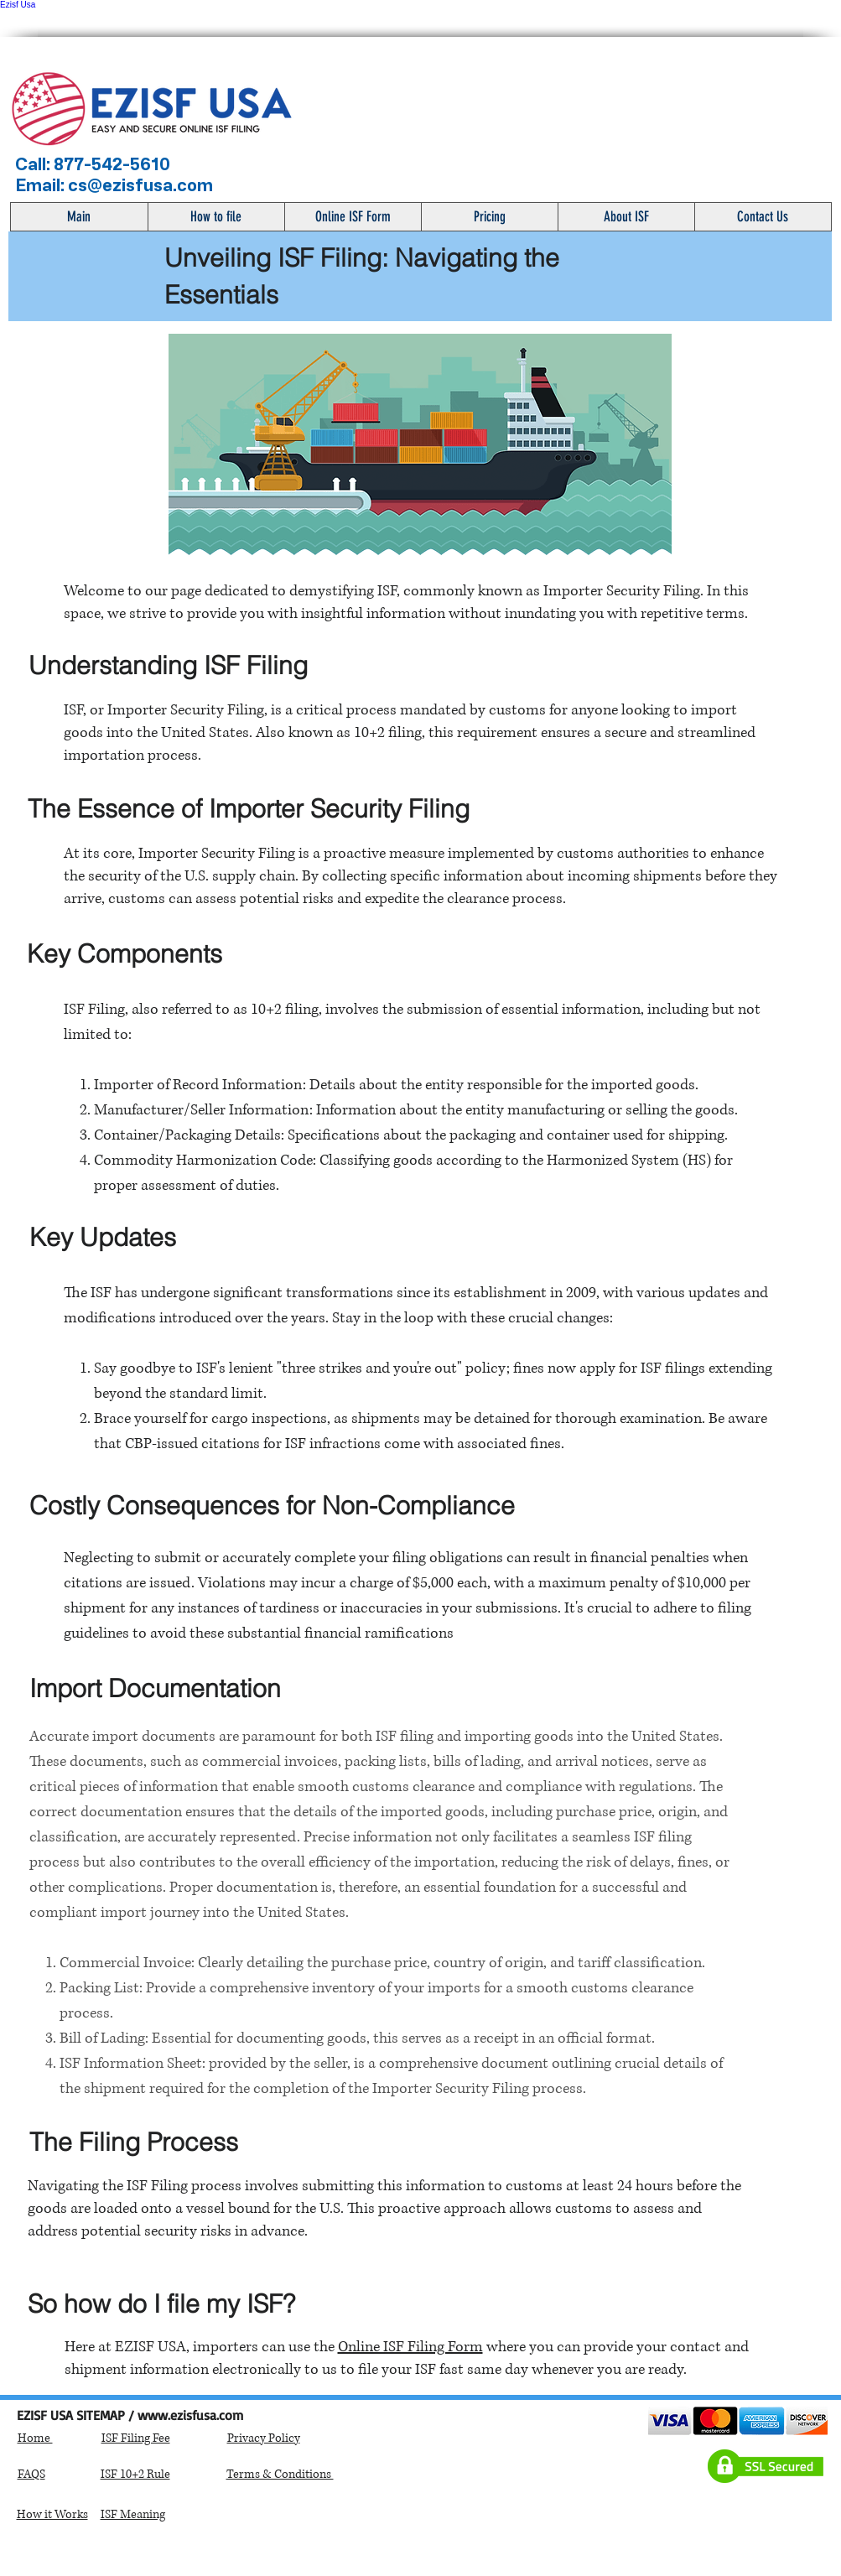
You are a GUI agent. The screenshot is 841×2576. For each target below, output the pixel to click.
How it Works (52, 2514)
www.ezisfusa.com (190, 2415)
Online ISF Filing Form (410, 2347)
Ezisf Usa (17, 4)
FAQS (31, 2474)
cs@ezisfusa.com (140, 185)
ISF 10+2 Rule (135, 2474)
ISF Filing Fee (135, 2438)
